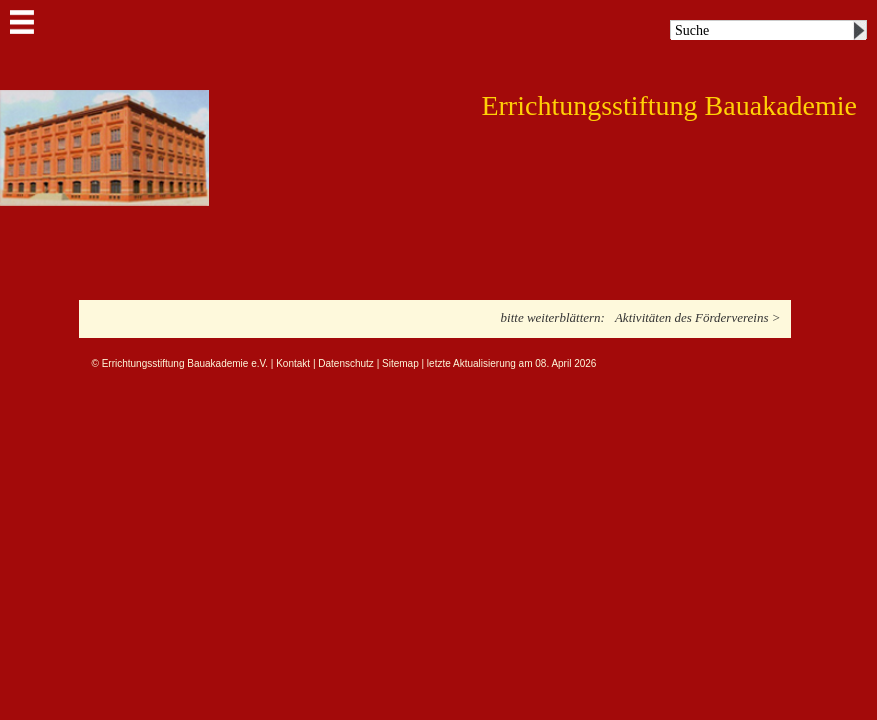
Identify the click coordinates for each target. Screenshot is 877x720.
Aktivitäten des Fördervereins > (698, 317)
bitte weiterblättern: (553, 317)
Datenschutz (346, 363)
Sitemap (400, 363)
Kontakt (293, 363)
